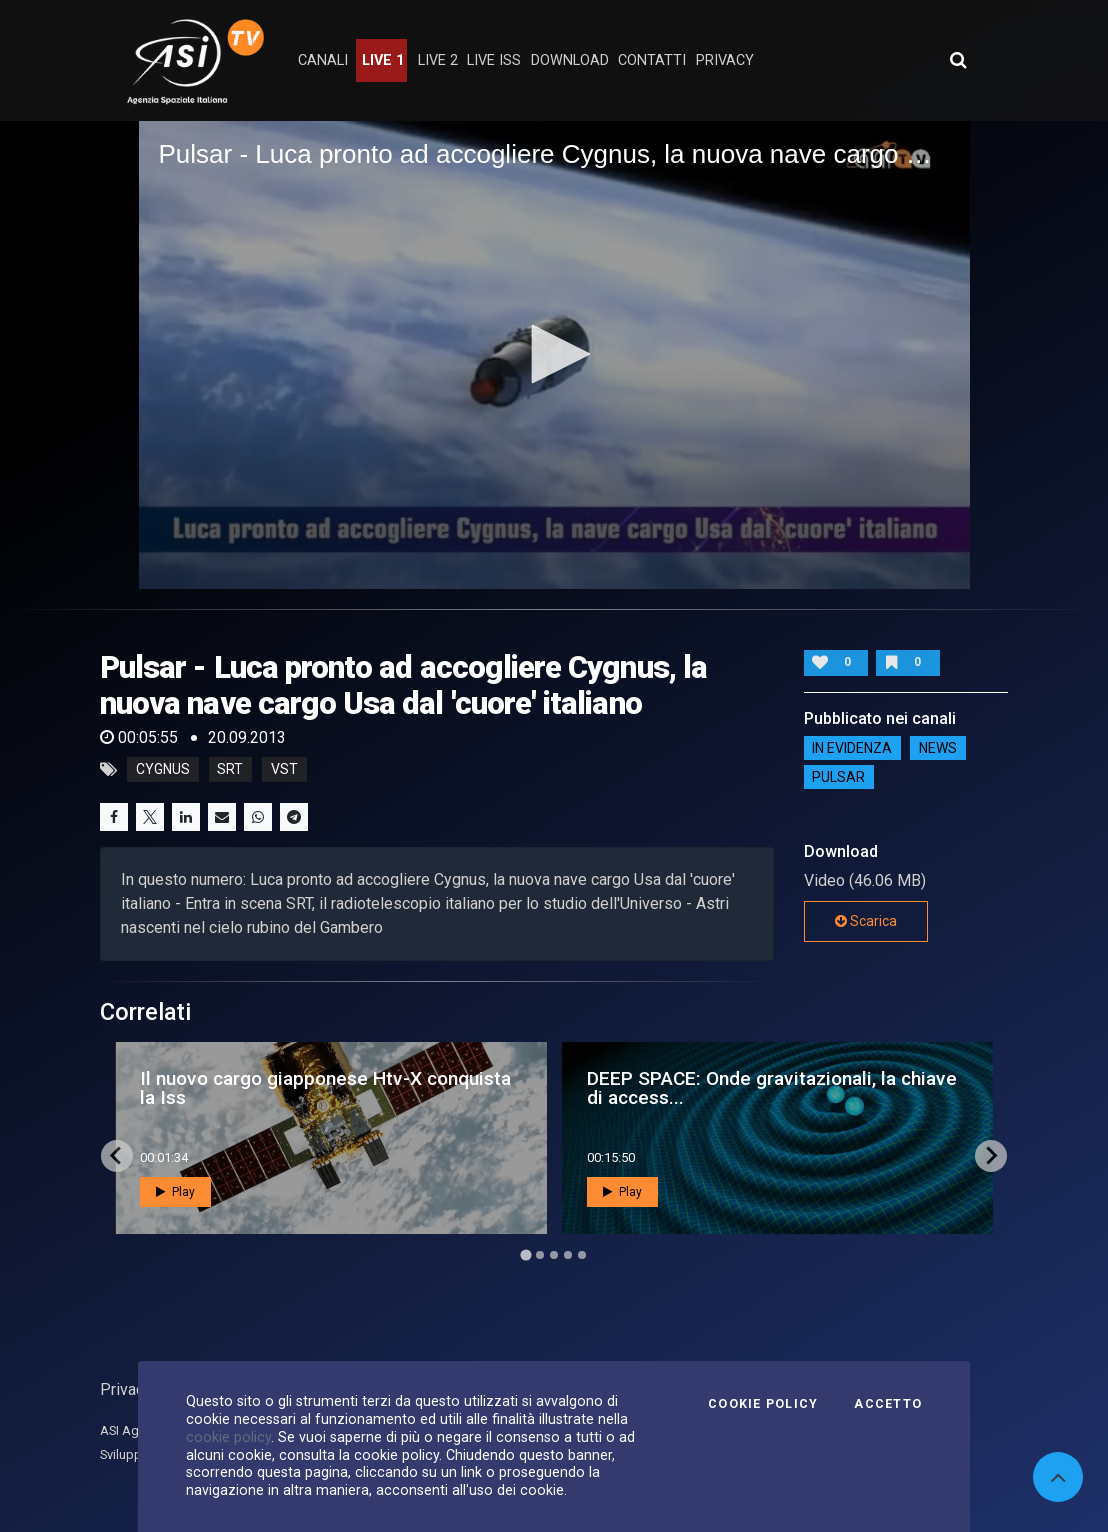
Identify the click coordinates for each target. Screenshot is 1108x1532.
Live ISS (494, 60)
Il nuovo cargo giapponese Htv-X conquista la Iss (325, 1088)
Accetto (888, 1404)
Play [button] (175, 1192)
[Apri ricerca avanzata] (958, 60)
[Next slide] (991, 1156)
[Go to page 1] (525, 1254)
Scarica (866, 921)
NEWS (938, 748)
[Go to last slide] (117, 1156)
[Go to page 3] (554, 1255)
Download (570, 60)
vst (284, 770)
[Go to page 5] (582, 1255)
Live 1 (383, 60)
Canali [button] (323, 60)
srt (230, 770)
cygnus (163, 770)
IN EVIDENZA (852, 748)
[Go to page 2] (540, 1255)
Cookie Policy (763, 1404)
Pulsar (838, 777)
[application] (554, 354)
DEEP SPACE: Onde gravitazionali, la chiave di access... (772, 1088)
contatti (652, 60)
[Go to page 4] (568, 1255)
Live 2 (438, 60)
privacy (725, 60)
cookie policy (228, 1437)
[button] (554, 354)
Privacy (126, 1389)
